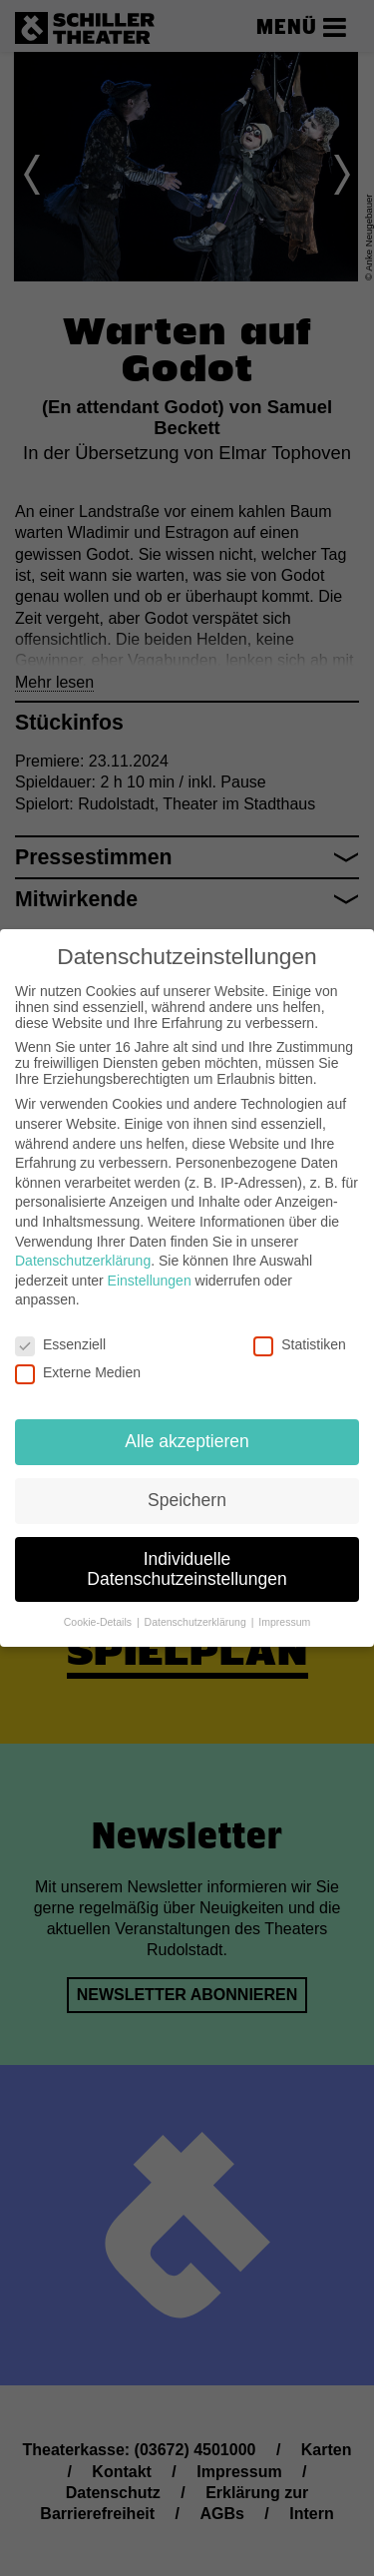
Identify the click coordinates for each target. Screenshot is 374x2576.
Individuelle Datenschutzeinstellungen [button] (186, 1565)
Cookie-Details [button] (99, 1618)
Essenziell (60, 1340)
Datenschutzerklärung (83, 1257)
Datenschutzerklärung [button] (197, 1618)
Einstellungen (149, 1277)
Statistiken (299, 1340)
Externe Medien (78, 1368)
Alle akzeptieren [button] (187, 1437)
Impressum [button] (284, 1618)
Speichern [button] (187, 1496)
